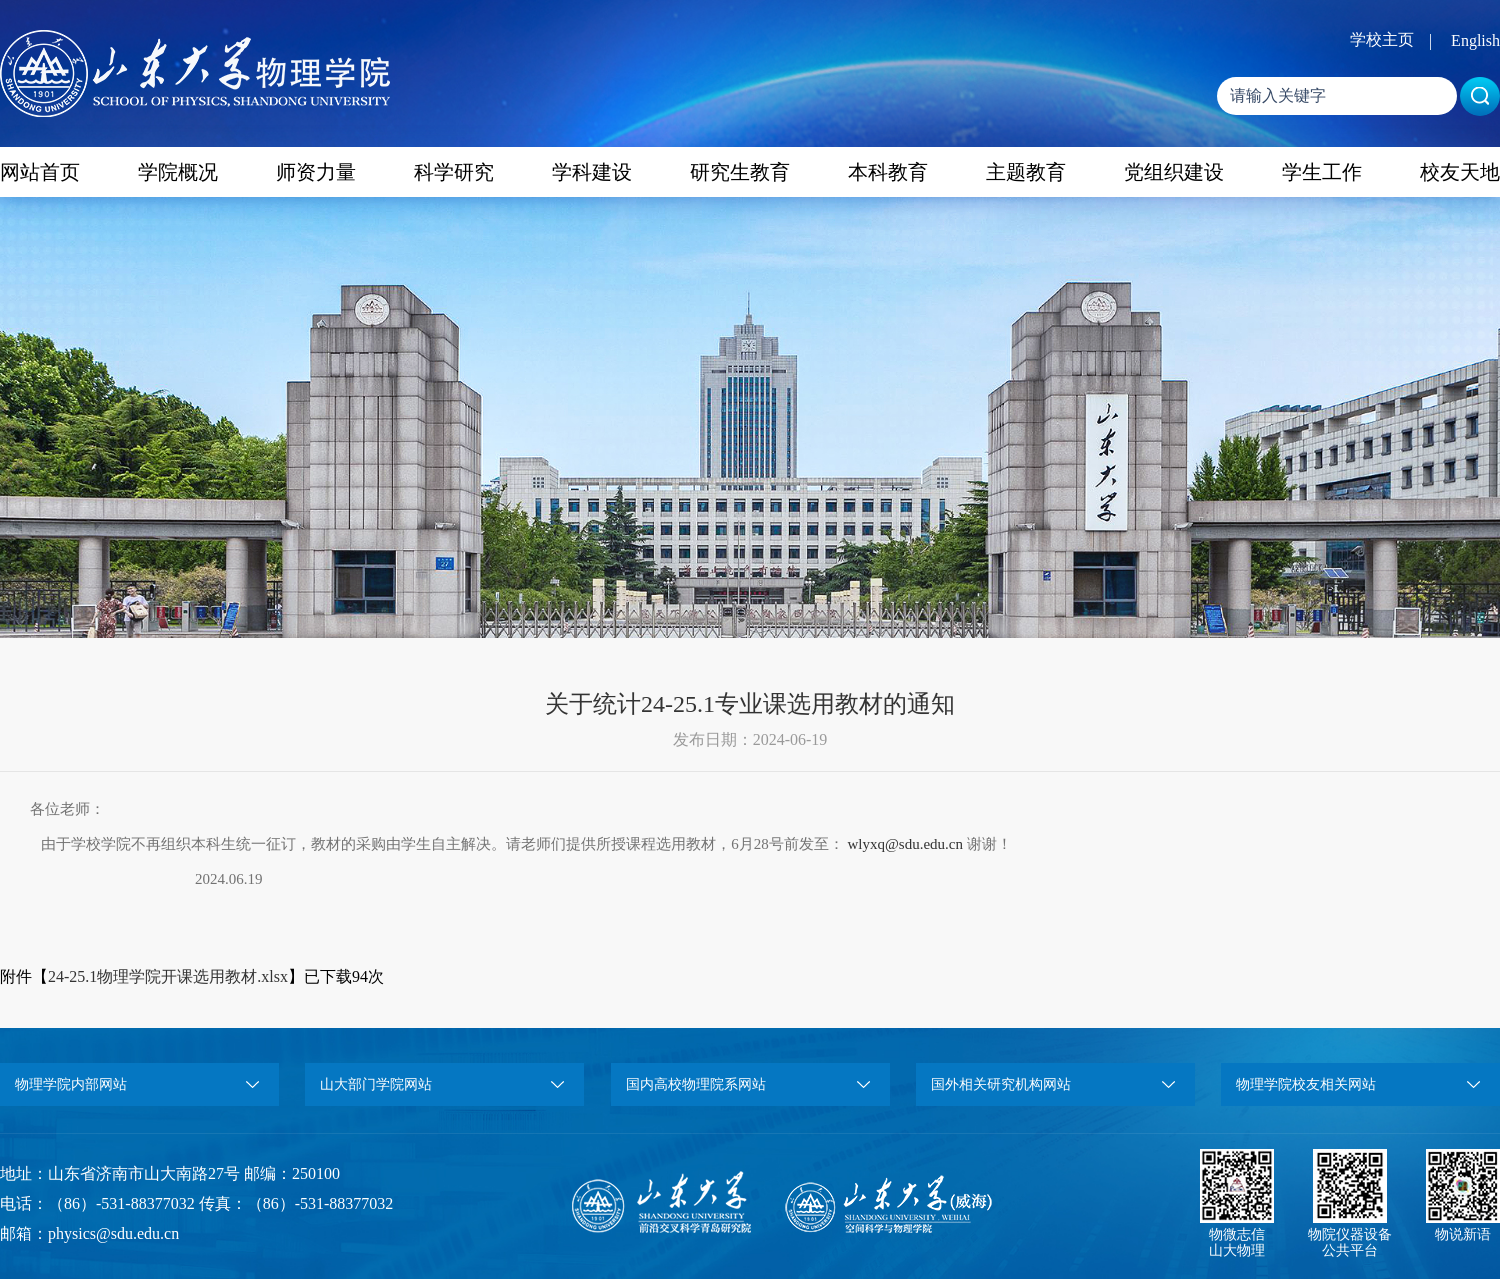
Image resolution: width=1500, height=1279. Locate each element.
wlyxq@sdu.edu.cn (905, 844)
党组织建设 (1174, 172)
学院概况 (178, 172)
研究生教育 (740, 172)
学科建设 (592, 172)
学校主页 (1382, 39)
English (1475, 40)
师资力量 (316, 172)
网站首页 (40, 172)
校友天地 (1460, 172)
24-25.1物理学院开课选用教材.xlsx (168, 976)
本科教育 (888, 172)
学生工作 (1322, 172)
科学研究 (454, 172)
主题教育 (1026, 172)
